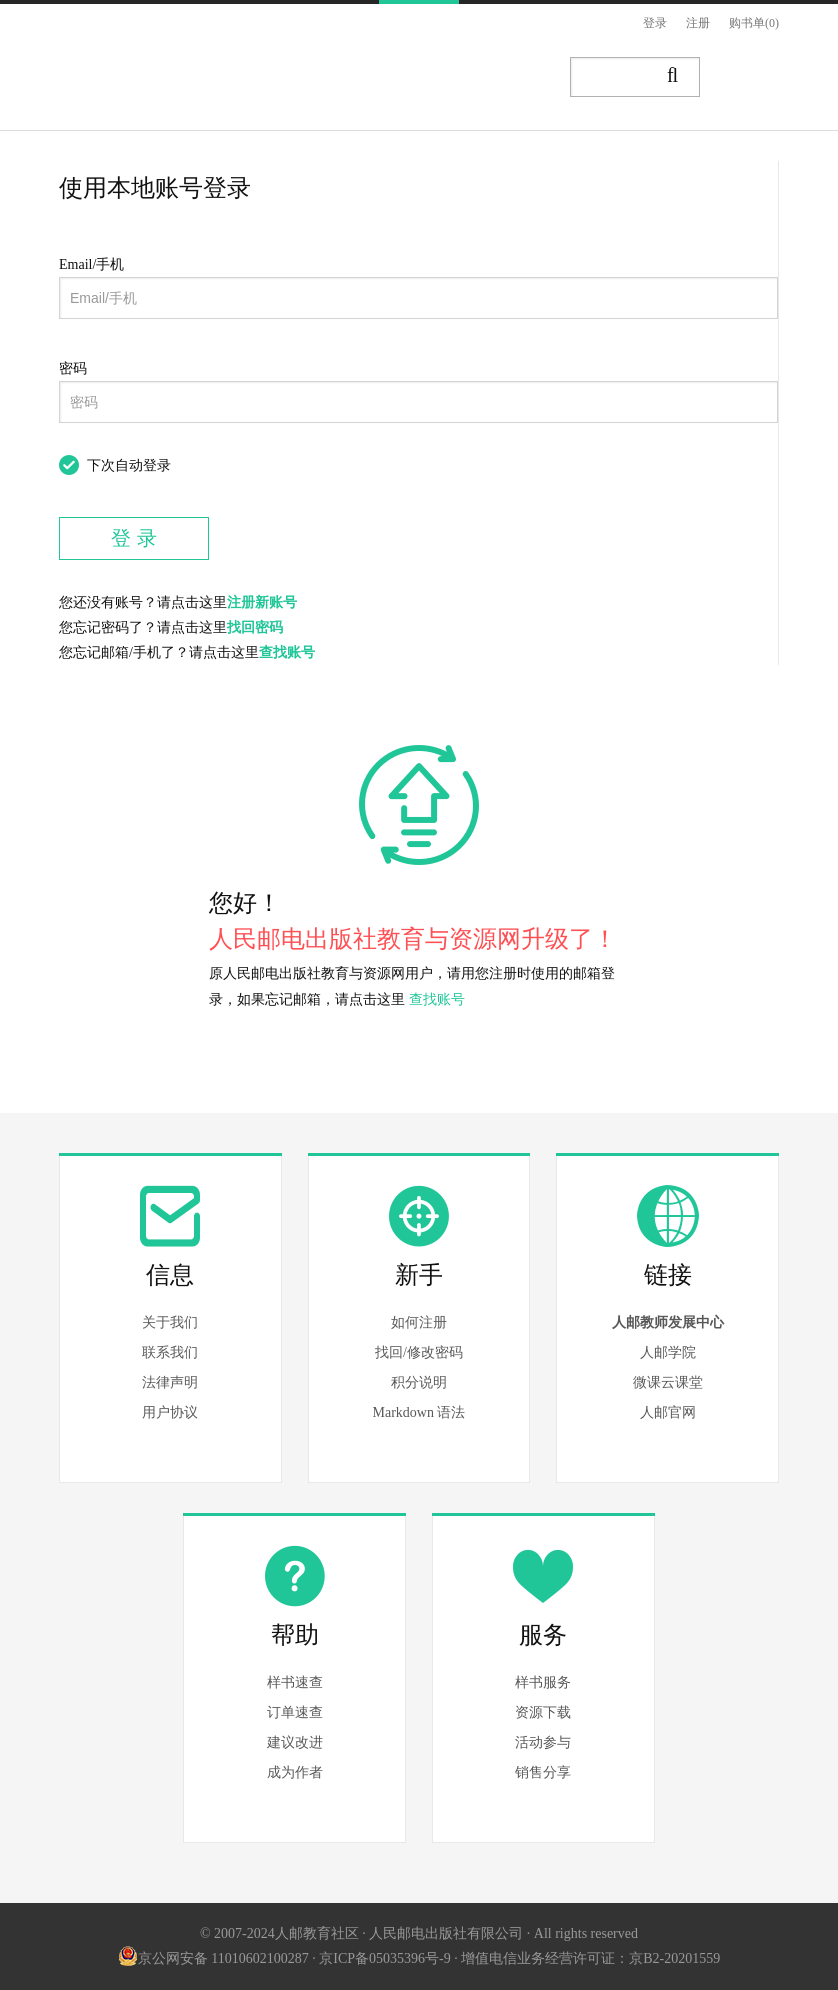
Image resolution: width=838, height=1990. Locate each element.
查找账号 (287, 652)
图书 (329, 78)
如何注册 (419, 1322)
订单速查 (295, 1712)
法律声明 (170, 1382)
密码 (73, 368)
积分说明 (419, 1382)
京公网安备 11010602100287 (213, 1958)
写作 (753, 78)
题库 (561, 78)
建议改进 (295, 1742)
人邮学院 (668, 1352)
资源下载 (543, 1712)
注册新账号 (262, 602)
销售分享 (543, 1772)
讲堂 (503, 78)
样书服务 (543, 1682)
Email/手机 (91, 264)
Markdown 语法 (419, 1412)
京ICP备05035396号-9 (384, 1958)
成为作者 (295, 1772)
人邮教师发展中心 (668, 1322)
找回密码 (255, 627)
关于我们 (170, 1322)
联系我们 (170, 1352)
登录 (655, 23)
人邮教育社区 (151, 93)
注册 (698, 23)
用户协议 (170, 1412)
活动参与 (543, 1742)
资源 (445, 78)
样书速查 (295, 1682)
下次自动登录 (129, 465)
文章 (387, 78)
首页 (271, 78)
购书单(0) (754, 23)
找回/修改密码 (419, 1352)
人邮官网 (668, 1412)
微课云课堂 (668, 1382)
